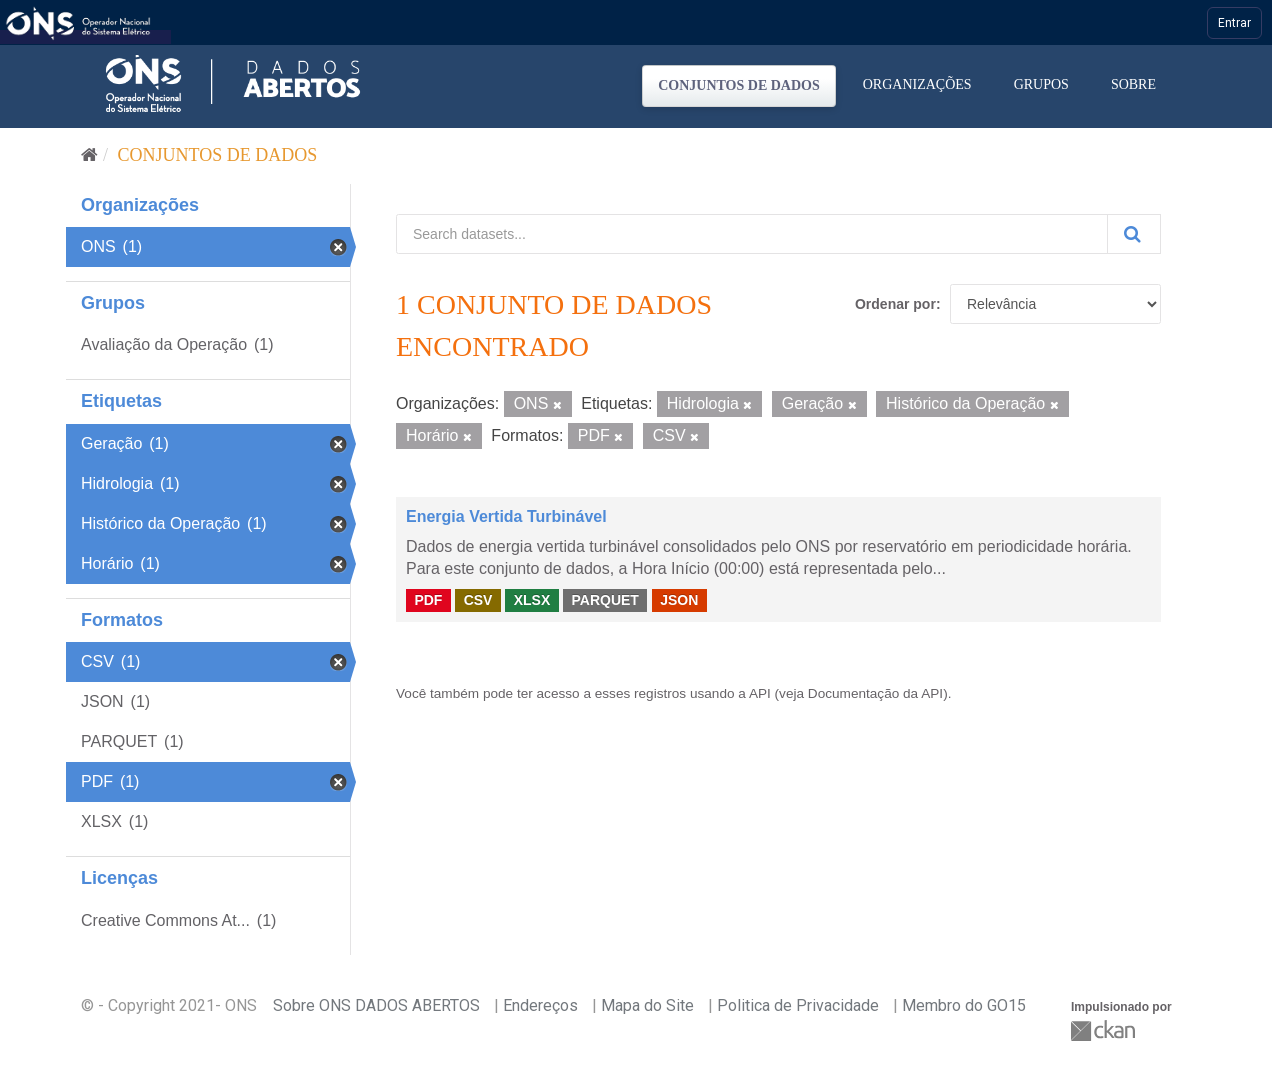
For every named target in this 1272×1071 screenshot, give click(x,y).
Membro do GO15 (964, 1005)
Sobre (1133, 84)
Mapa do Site (647, 1005)
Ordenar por (895, 304)
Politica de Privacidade (798, 1005)
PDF (428, 600)
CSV (478, 600)
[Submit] (1134, 234)
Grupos (1041, 84)
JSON (679, 600)
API (760, 693)
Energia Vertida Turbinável (506, 516)
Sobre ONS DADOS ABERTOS (376, 1005)
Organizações (917, 84)
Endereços (540, 1005)
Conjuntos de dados (739, 85)
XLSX (532, 600)
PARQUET (604, 600)
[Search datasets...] (752, 234)
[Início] (89, 155)
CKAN (1105, 1030)
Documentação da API (875, 693)
